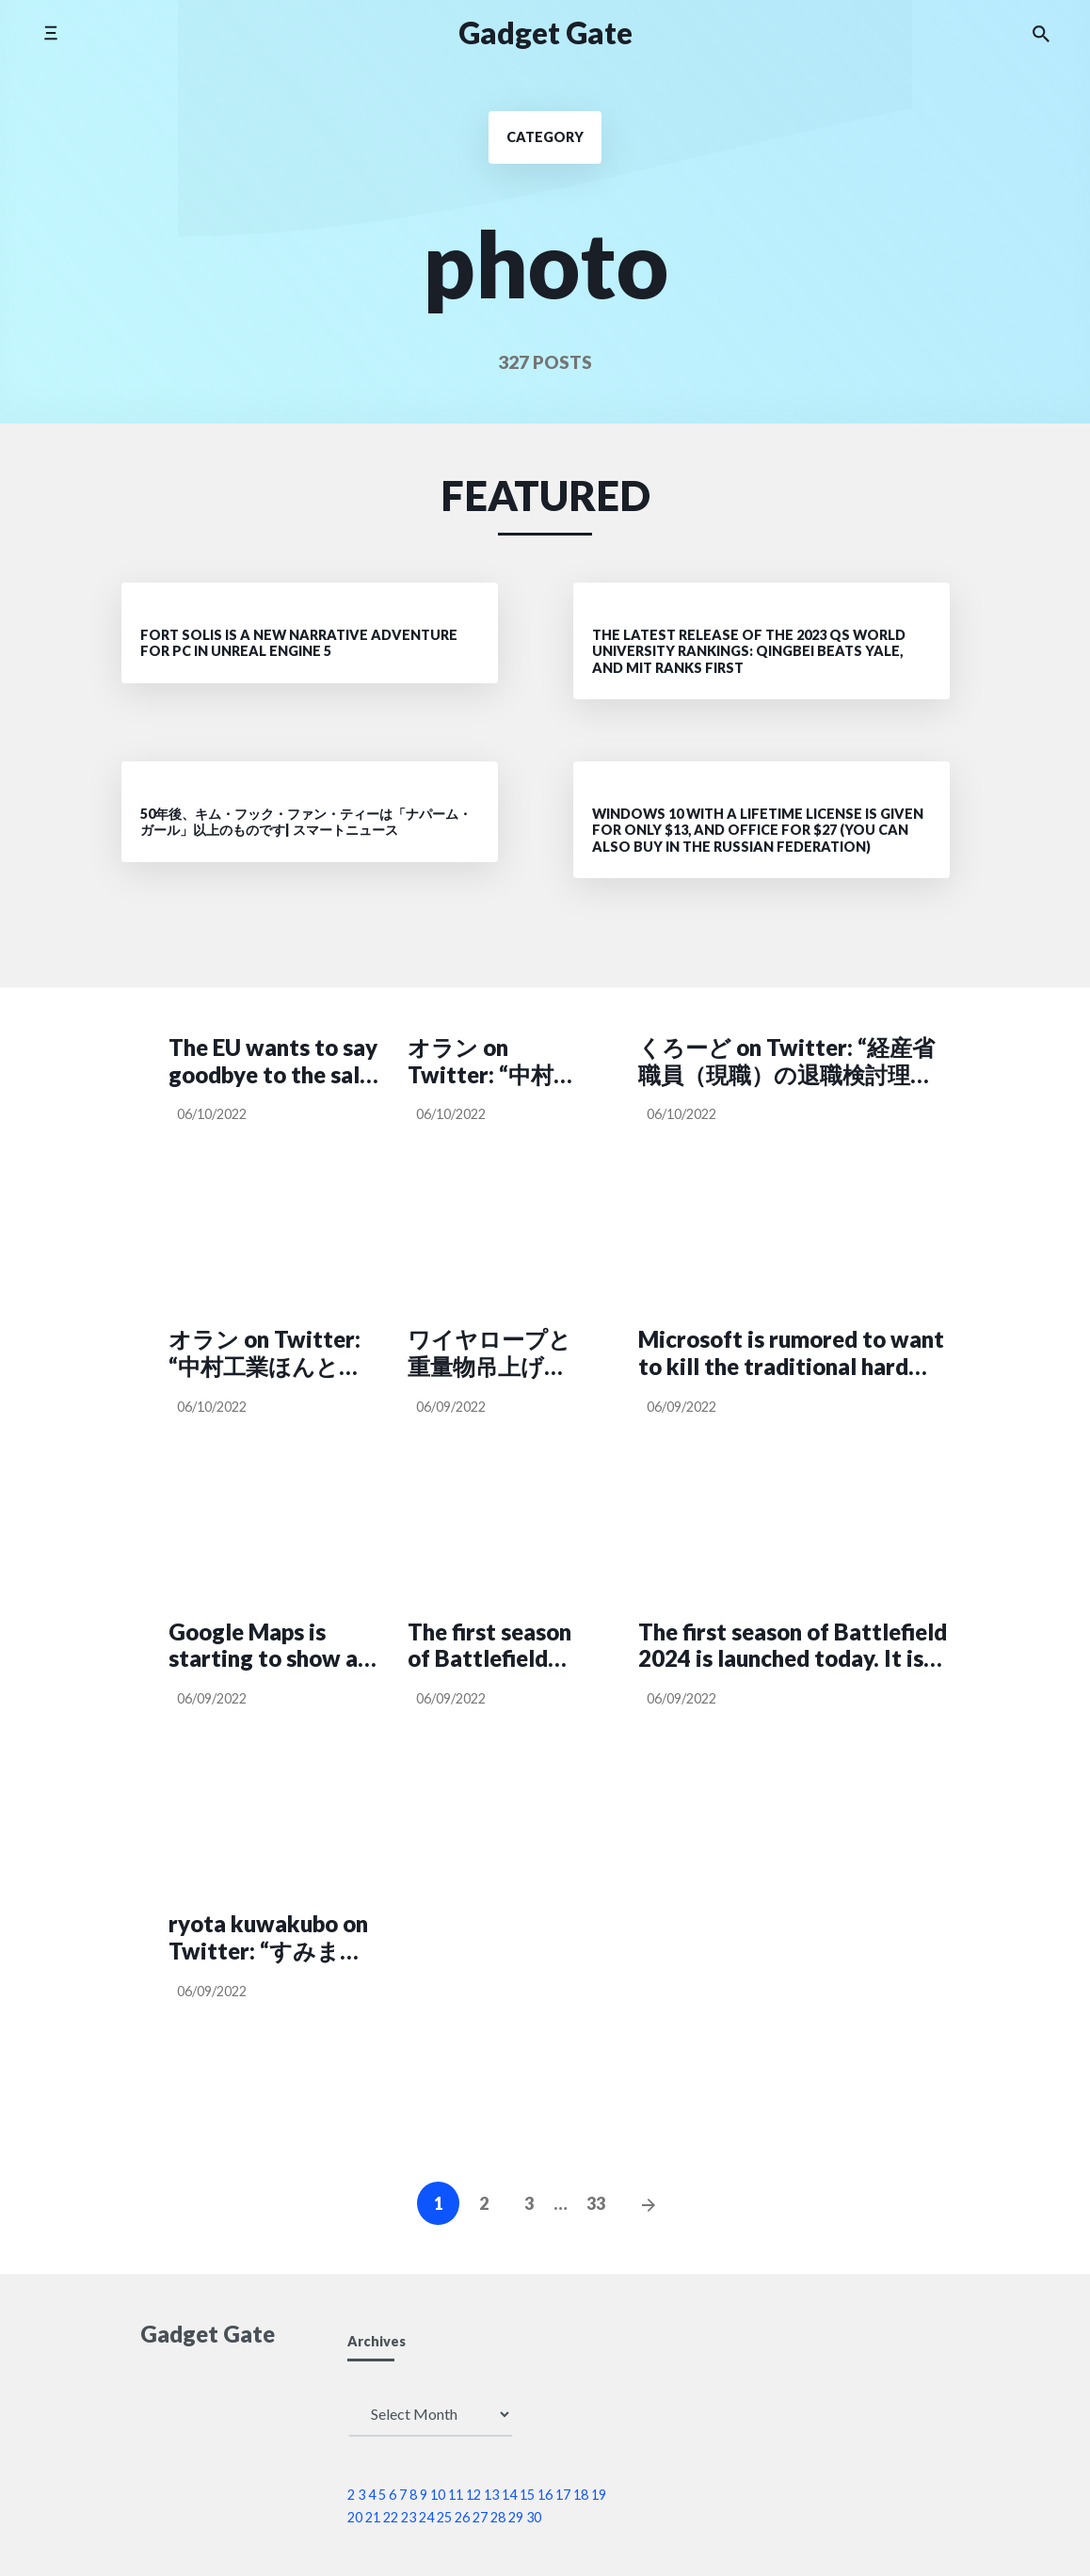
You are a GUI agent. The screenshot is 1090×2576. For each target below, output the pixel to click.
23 (408, 2517)
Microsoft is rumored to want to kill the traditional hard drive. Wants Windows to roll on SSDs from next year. (791, 1353)
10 (437, 2495)
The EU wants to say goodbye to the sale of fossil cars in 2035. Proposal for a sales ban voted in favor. (272, 1061)
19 (598, 2495)
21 (372, 2517)
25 (444, 2517)
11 (455, 2495)
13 (491, 2495)
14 (509, 2495)
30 (533, 2517)
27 (480, 2517)
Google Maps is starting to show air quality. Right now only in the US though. (271, 1646)
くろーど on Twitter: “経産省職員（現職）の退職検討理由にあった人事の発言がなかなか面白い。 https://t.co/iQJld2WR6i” (789, 1061)
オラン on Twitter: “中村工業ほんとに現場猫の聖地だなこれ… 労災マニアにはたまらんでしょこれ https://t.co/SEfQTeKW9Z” (273, 1353)
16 (545, 2495)
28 (497, 2517)
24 (426, 2517)
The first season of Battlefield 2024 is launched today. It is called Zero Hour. (493, 1646)
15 (527, 2495)
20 (354, 2517)
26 (462, 2517)
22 (390, 2517)
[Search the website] (1041, 33)
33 (595, 2203)
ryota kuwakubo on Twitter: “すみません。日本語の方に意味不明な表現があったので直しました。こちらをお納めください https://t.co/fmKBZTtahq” (273, 1938)
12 (473, 2495)
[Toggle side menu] (50, 32)
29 (515, 2517)
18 (580, 2495)
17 (562, 2495)
